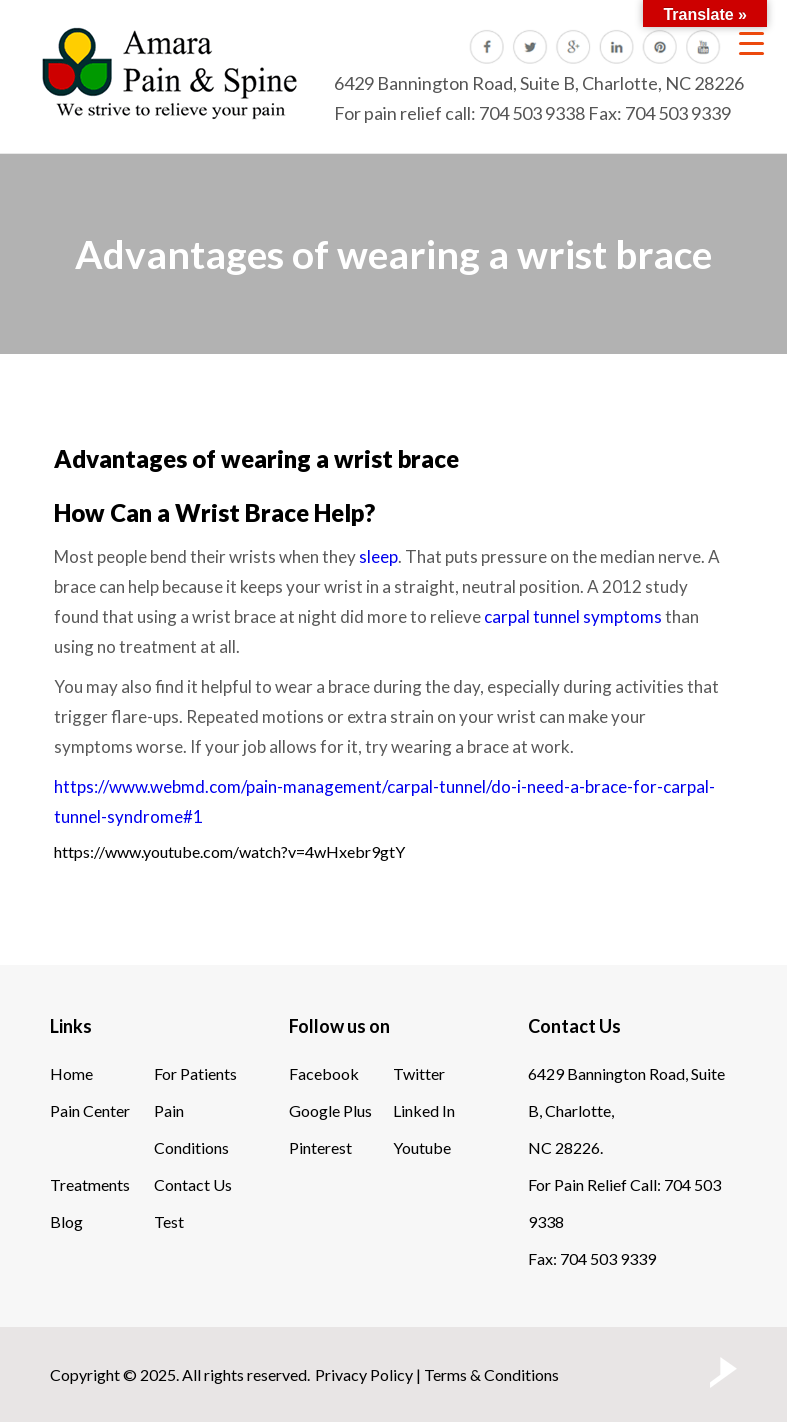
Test (169, 1221)
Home (71, 1073)
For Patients (195, 1073)
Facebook (324, 1073)
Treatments (90, 1184)
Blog (66, 1221)
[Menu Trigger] (751, 42)
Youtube (422, 1147)
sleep (378, 556)
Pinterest (320, 1147)
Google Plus (330, 1110)
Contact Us (193, 1184)
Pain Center (90, 1110)
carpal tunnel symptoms (573, 616)
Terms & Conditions (491, 1374)
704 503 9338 (532, 113)
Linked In (424, 1110)
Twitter (419, 1073)
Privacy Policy (364, 1374)
